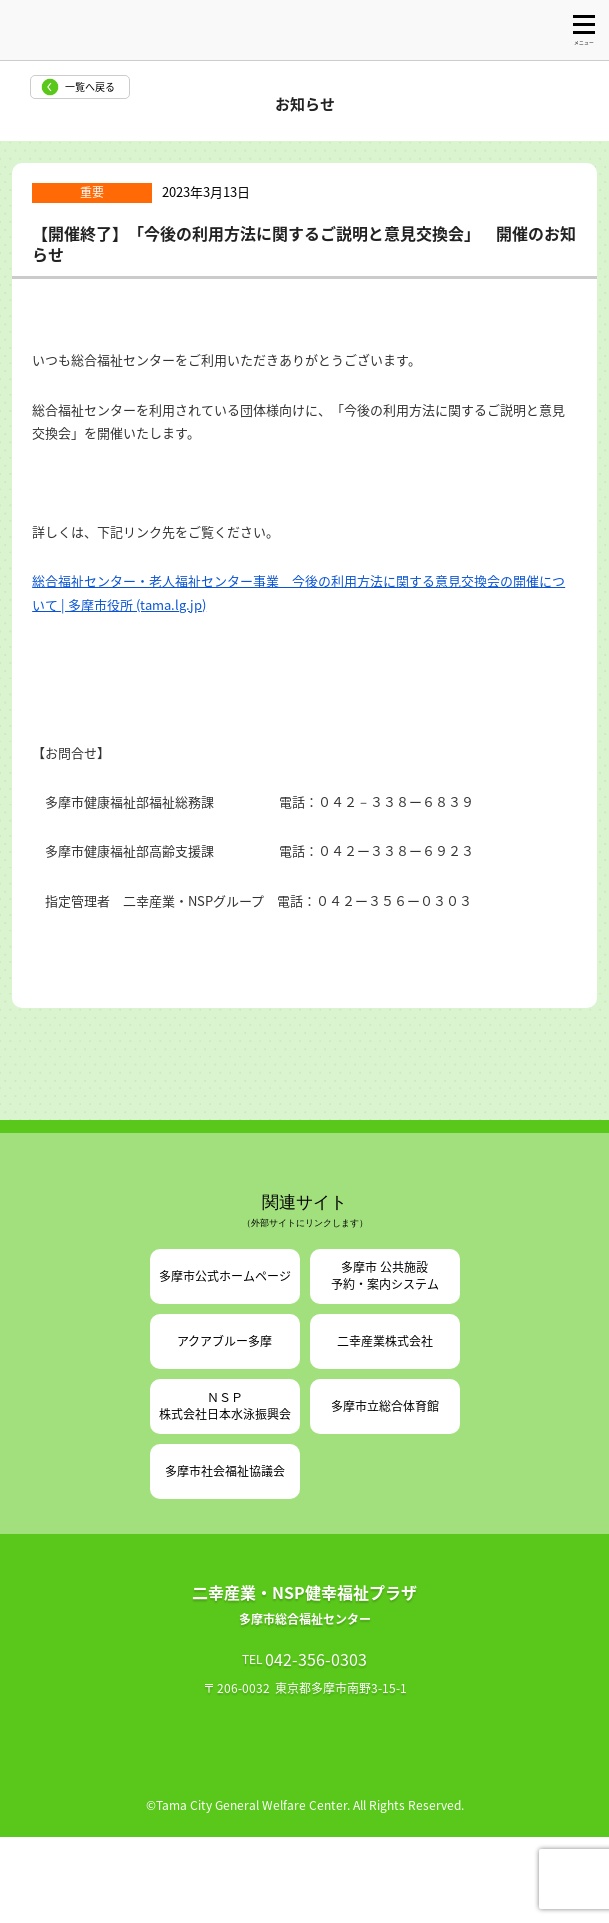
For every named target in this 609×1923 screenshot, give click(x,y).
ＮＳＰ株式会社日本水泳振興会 (225, 1405)
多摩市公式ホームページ (225, 1276)
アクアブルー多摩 (224, 1341)
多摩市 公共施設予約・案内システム (385, 1275)
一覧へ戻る (90, 86)
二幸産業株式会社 (385, 1341)
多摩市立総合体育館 (385, 1406)
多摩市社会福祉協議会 (225, 1471)
